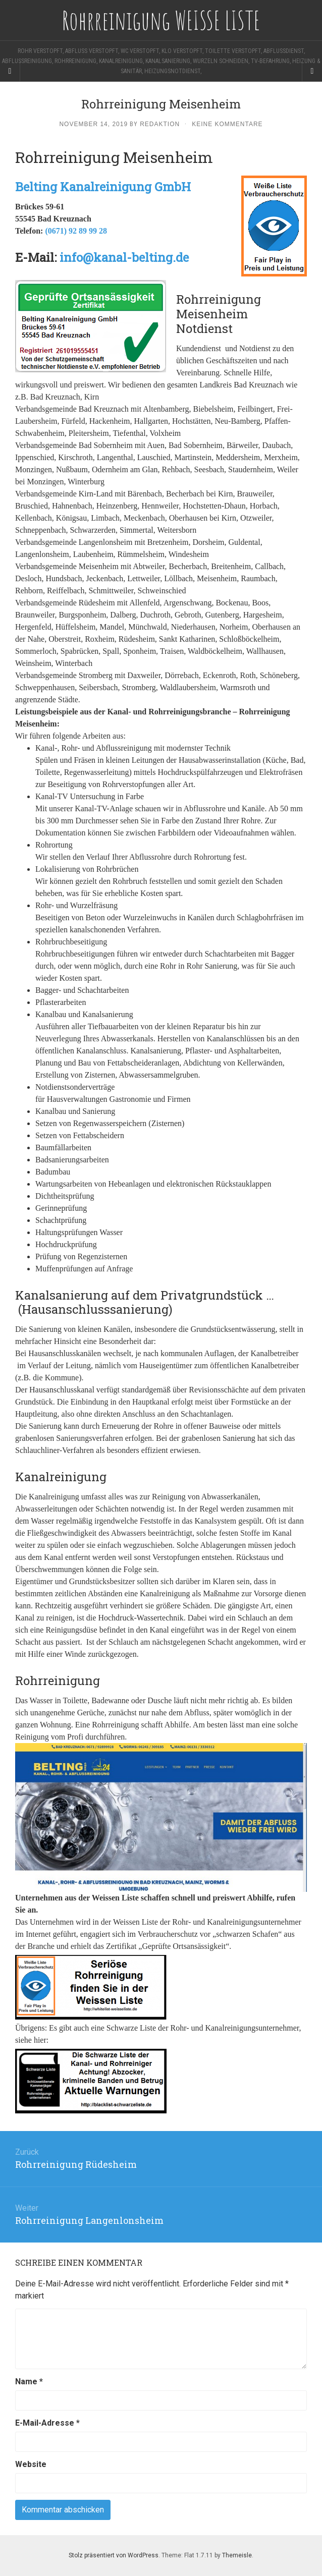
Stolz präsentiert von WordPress (113, 2555)
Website (30, 2464)
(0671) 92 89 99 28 (76, 231)
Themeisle (237, 2555)
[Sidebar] (10, 71)
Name (29, 2381)
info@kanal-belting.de (124, 257)
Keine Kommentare (227, 124)
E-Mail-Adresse (47, 2423)
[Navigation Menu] (312, 71)
